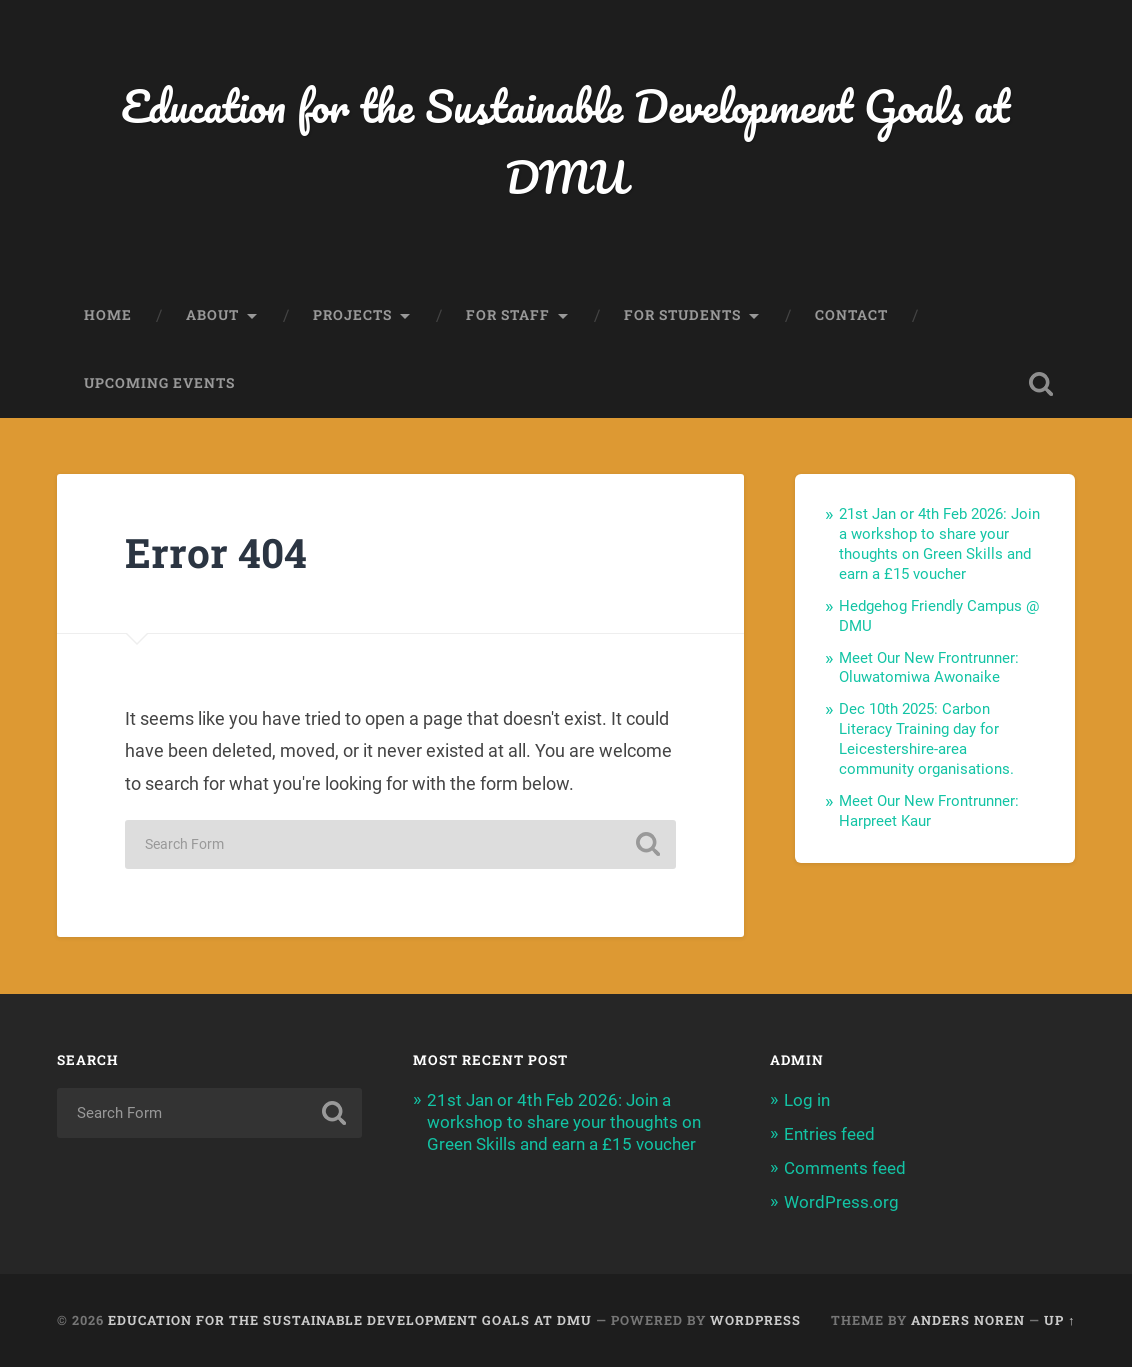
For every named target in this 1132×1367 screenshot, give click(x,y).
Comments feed (845, 1168)
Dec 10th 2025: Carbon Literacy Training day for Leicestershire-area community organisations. (926, 739)
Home (108, 315)
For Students (682, 315)
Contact (851, 315)
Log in (807, 1100)
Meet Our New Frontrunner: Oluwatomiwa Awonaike (929, 668)
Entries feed (829, 1134)
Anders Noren (968, 1320)
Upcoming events (159, 383)
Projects (352, 315)
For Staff (508, 315)
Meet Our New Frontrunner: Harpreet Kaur (929, 811)
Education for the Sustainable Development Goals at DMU (565, 141)
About (212, 315)
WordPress (755, 1320)
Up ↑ (1059, 1320)
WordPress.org (841, 1202)
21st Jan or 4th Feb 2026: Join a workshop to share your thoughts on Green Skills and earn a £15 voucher (939, 544)
